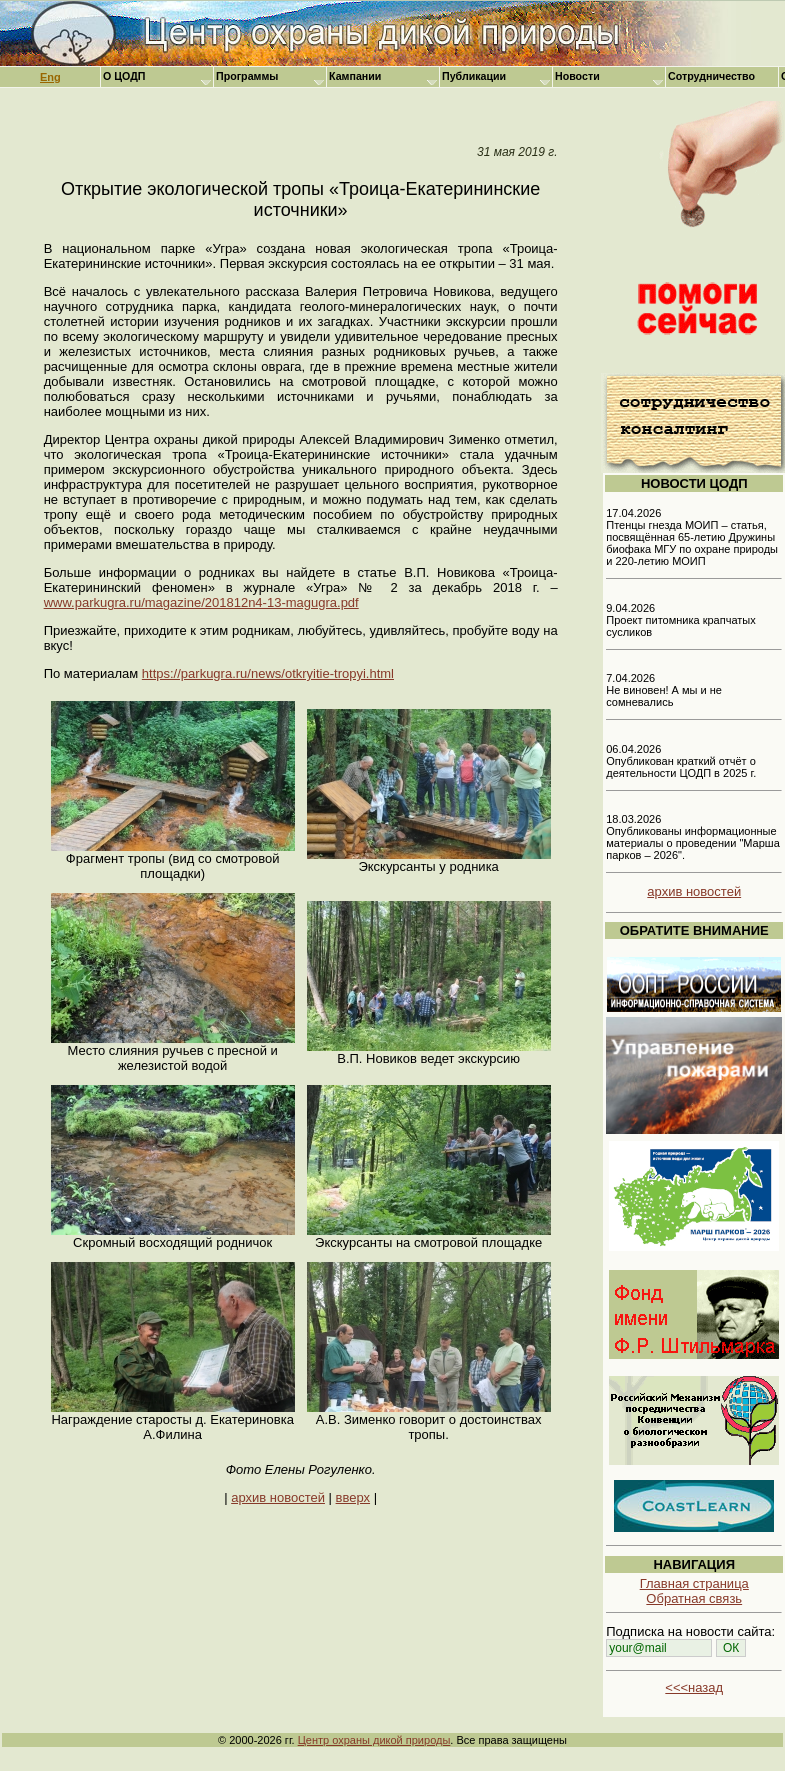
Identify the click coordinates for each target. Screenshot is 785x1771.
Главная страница (694, 1583)
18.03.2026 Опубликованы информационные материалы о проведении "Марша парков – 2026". (693, 837)
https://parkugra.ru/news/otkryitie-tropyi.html (268, 673)
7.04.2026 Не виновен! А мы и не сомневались (664, 690)
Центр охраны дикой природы (374, 1740)
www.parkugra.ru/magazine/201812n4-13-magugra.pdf (201, 602)
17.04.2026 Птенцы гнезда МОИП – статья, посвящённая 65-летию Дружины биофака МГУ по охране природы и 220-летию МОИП (692, 537)
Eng (50, 77)
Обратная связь (694, 1598)
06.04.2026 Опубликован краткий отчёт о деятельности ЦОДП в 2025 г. (681, 761)
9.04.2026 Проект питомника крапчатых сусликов (681, 620)
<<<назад (694, 1687)
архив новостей (278, 1497)
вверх (353, 1497)
